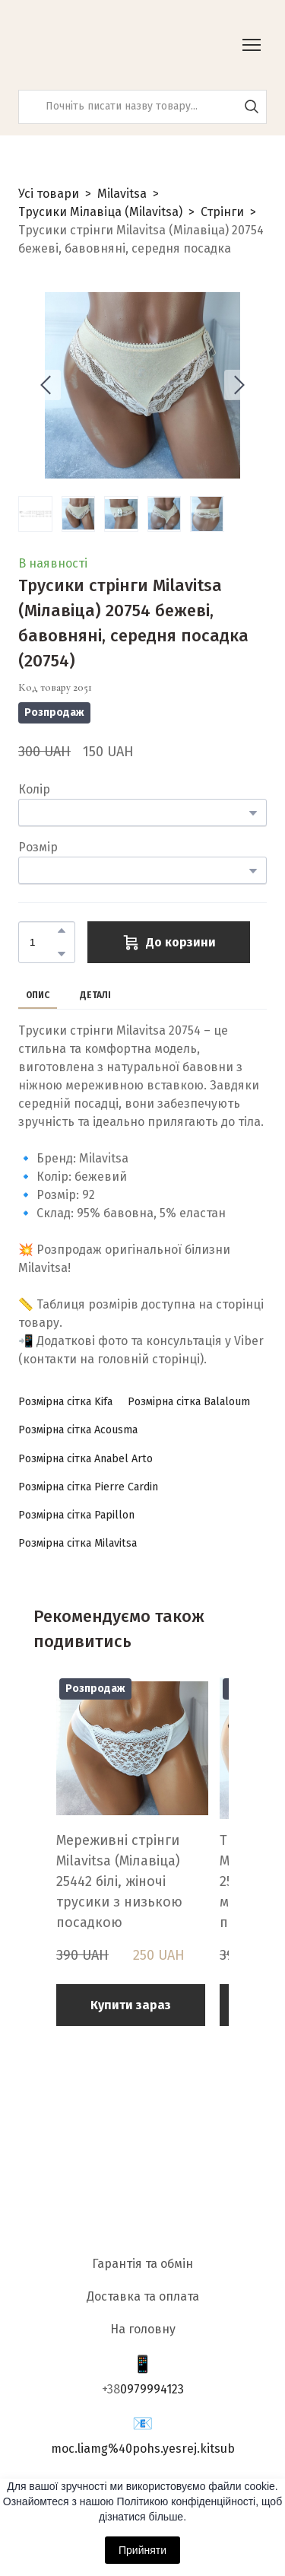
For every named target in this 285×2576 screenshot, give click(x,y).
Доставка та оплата (143, 2296)
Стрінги (222, 212)
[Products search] (142, 107)
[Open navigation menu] (251, 45)
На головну (143, 2329)
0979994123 (152, 2389)
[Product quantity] (43, 942)
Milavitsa (122, 193)
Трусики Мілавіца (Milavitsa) (100, 212)
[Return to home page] (94, 44)
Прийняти (142, 2550)
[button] (251, 106)
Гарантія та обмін (142, 2263)
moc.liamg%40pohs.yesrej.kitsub (143, 2448)
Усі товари (48, 193)
